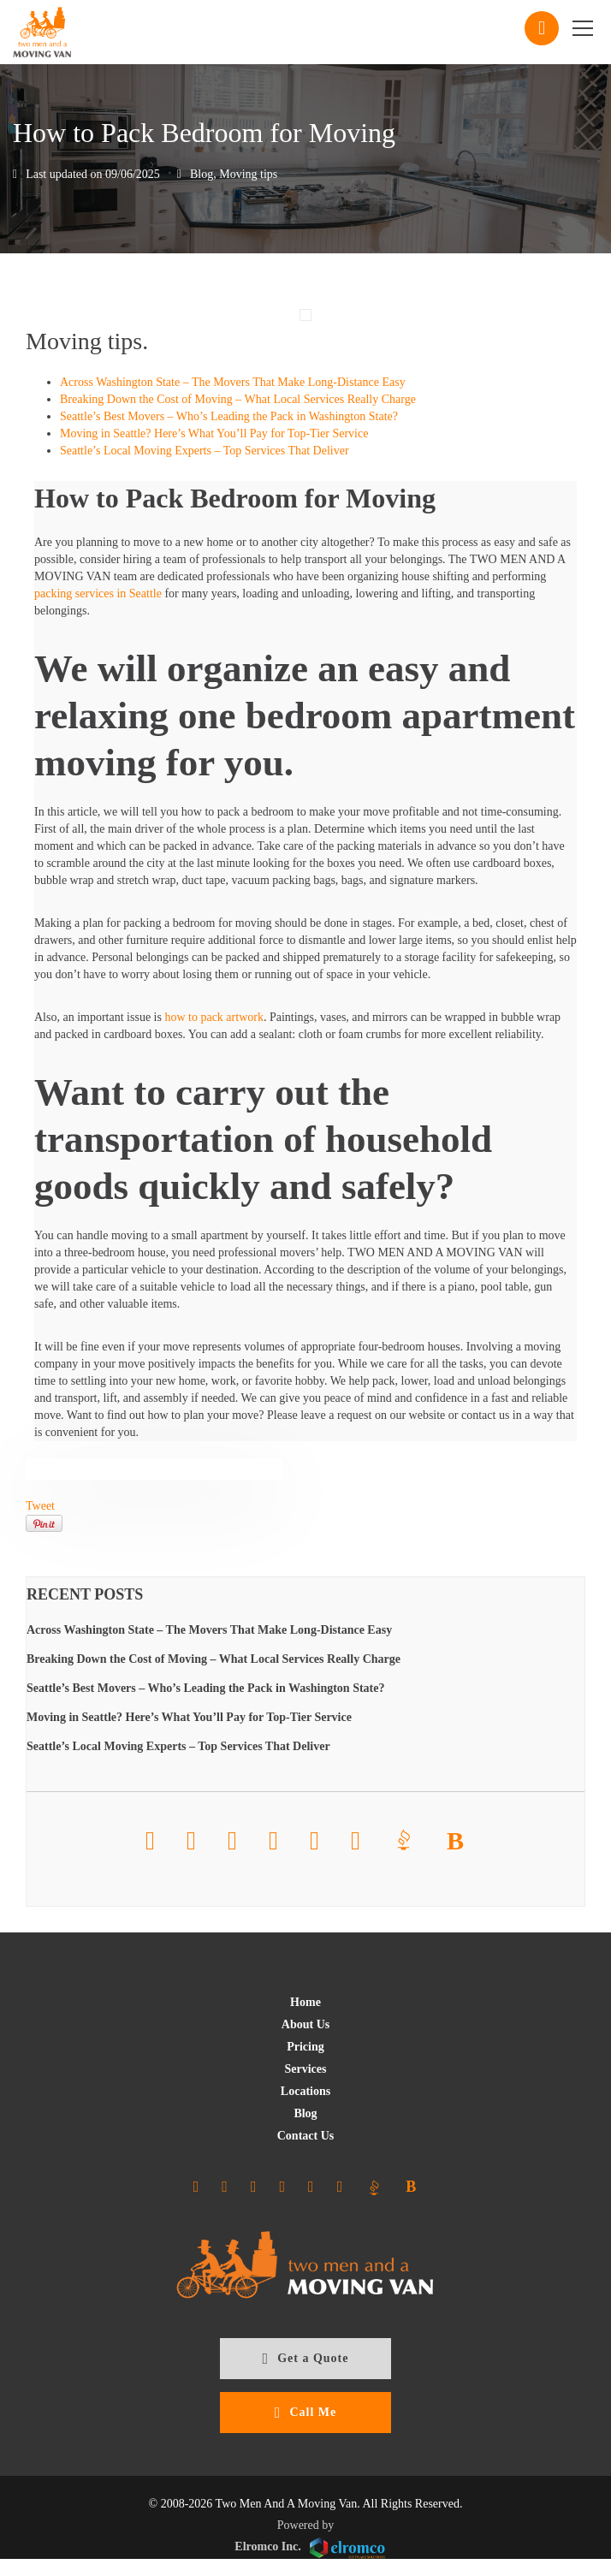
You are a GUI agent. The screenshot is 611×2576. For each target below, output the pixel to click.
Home (305, 2002)
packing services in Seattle (98, 593)
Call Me (305, 2412)
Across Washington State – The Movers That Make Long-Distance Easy (233, 382)
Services (306, 2069)
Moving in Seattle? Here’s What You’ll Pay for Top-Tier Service (214, 433)
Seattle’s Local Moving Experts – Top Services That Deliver (204, 450)
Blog (201, 174)
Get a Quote (306, 2358)
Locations (305, 2091)
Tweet (40, 1505)
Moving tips (248, 174)
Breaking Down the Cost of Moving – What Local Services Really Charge (238, 399)
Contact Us (306, 2135)
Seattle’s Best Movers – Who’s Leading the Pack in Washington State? (229, 416)
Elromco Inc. (309, 2548)
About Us (305, 2024)
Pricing (305, 2046)
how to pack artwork (213, 1017)
